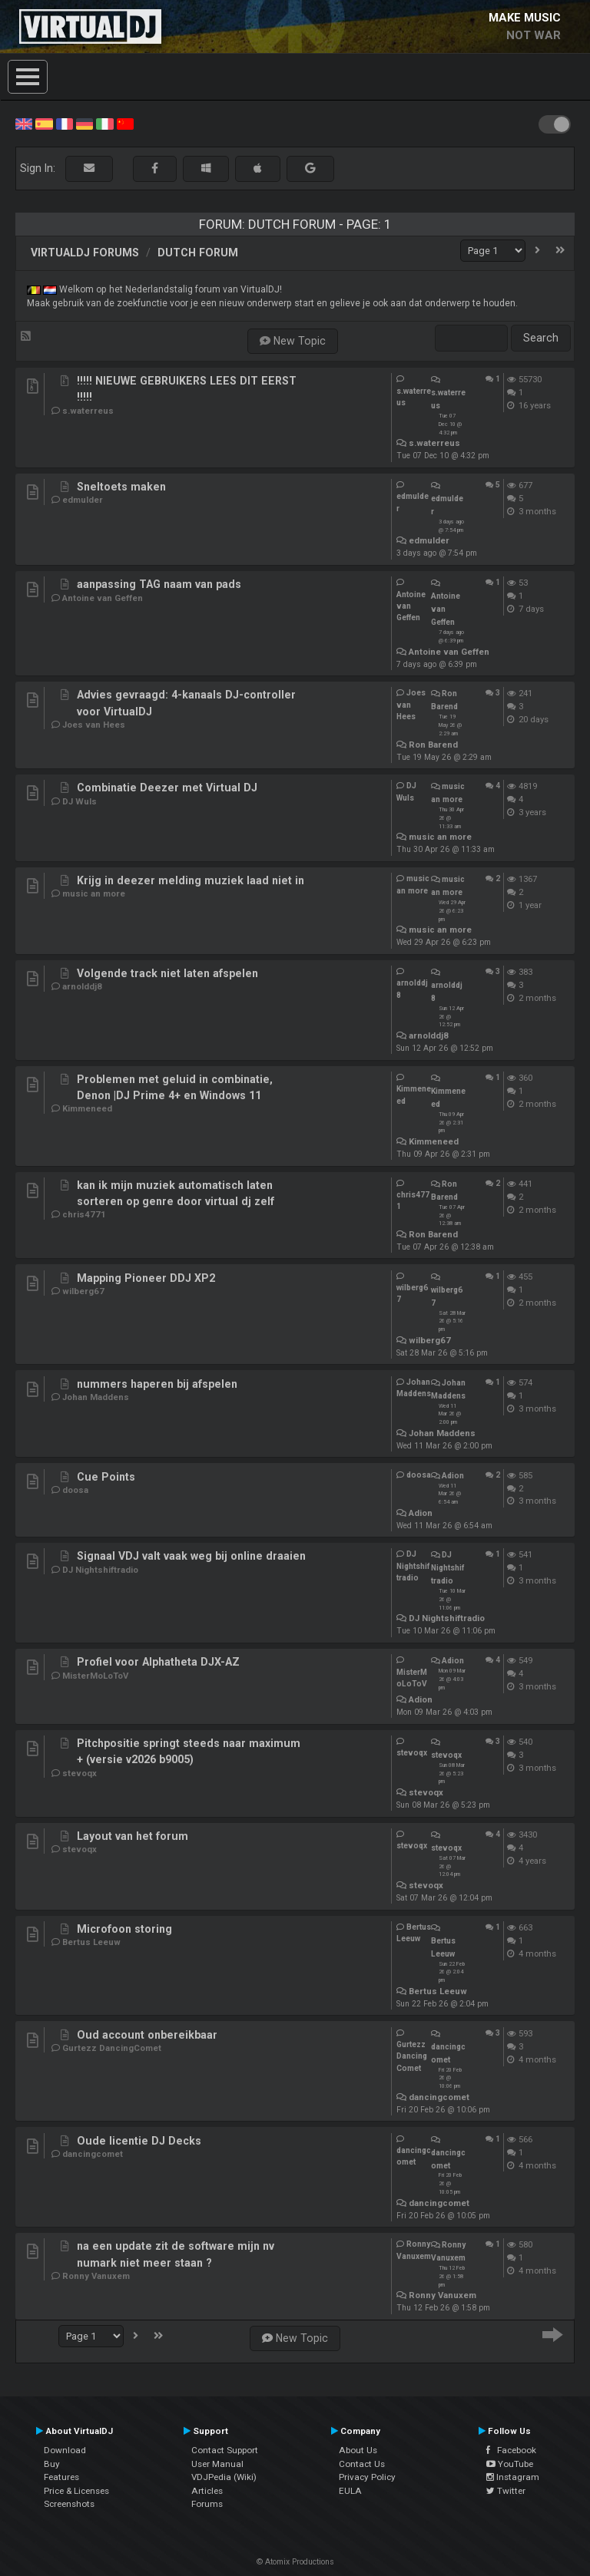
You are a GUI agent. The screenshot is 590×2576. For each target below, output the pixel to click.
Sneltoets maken (121, 487)
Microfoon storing (124, 1929)
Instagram (512, 2477)
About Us (358, 2450)
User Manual (217, 2464)
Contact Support (224, 2450)
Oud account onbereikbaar (147, 2035)
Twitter (505, 2490)
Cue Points (106, 1477)
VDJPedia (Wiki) (224, 2477)
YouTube (509, 2464)
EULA (350, 2490)
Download (65, 2450)
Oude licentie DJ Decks (139, 2141)
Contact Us (362, 2464)
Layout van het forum (132, 1836)
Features (61, 2477)
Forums (207, 2503)
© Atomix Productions (295, 2562)
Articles (207, 2490)
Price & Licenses (76, 2490)
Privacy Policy (367, 2477)
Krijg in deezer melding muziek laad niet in (190, 880)
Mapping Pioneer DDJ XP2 (146, 1278)
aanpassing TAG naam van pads (159, 584)
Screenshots (69, 2503)
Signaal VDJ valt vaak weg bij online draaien (191, 1556)
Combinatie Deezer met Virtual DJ (167, 787)
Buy (52, 2464)
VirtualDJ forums (85, 252)
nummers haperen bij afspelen (157, 1384)
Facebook (511, 2450)
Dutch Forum (197, 252)
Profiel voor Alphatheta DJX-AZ (158, 1662)
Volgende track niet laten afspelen (167, 973)
